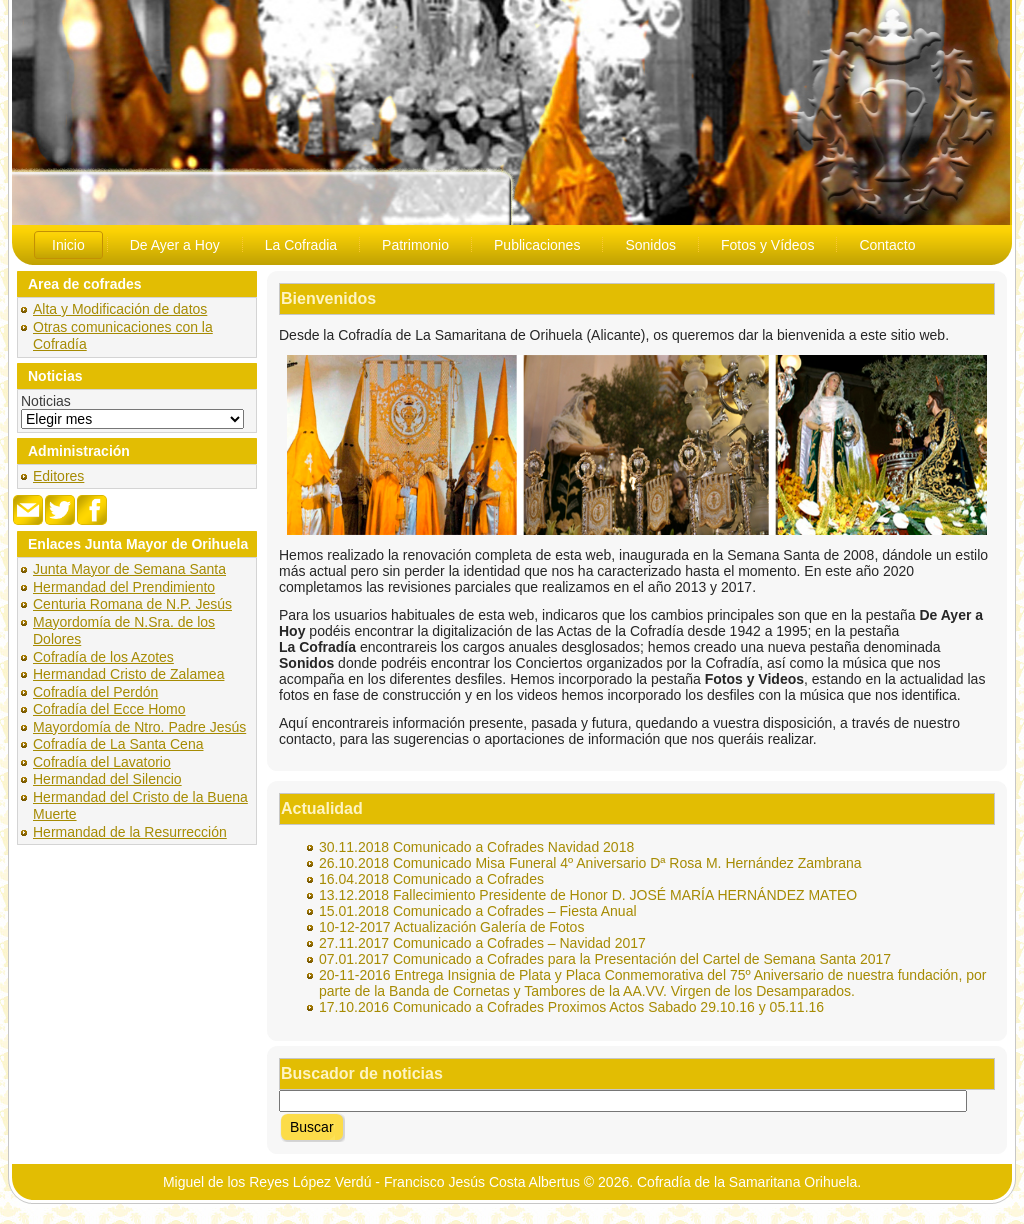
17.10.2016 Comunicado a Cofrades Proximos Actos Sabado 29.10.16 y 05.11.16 (571, 1007)
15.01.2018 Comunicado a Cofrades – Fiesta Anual (478, 911)
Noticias (46, 401)
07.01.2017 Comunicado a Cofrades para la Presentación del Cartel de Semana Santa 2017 (605, 959)
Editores (58, 476)
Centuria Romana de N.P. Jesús (132, 604)
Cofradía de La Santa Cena (118, 744)
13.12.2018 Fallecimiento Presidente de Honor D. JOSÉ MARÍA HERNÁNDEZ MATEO (588, 895)
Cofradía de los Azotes (103, 657)
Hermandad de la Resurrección (130, 832)
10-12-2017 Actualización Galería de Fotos (451, 927)
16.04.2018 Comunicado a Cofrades (431, 879)
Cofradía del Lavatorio (102, 762)
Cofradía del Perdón (95, 692)
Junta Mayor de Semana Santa (129, 569)
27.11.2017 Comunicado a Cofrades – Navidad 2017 (482, 943)
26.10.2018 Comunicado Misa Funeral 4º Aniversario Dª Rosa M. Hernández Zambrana (590, 863)
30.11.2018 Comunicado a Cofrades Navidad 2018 (476, 847)
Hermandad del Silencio (107, 779)
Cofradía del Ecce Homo (109, 709)
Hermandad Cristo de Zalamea (128, 674)
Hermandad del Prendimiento (124, 587)
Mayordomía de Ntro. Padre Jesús (139, 727)
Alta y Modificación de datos (120, 309)
